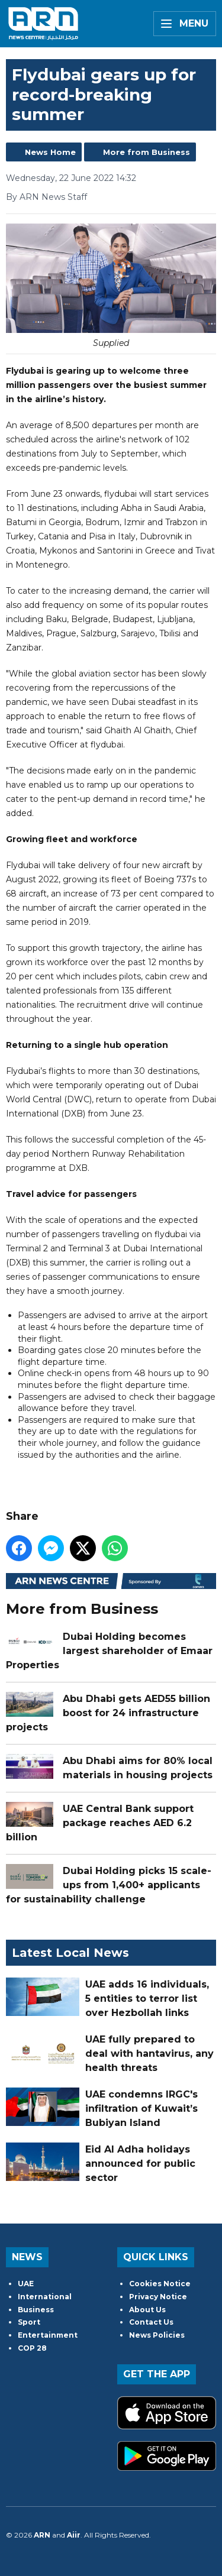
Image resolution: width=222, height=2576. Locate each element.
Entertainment (48, 2335)
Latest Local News (70, 1953)
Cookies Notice (160, 2283)
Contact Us (151, 2322)
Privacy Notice (158, 2296)
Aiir (74, 2534)
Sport (29, 2322)
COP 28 (32, 2348)
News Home (50, 152)
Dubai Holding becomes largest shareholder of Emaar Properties (109, 1651)
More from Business (146, 152)
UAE (26, 2283)
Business (36, 2309)
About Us (147, 2309)
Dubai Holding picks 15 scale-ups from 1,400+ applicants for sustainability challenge (108, 1885)
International (45, 2296)
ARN (42, 2534)
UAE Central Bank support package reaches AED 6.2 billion (100, 1823)
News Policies (157, 2335)
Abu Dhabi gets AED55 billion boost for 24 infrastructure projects (108, 1713)
